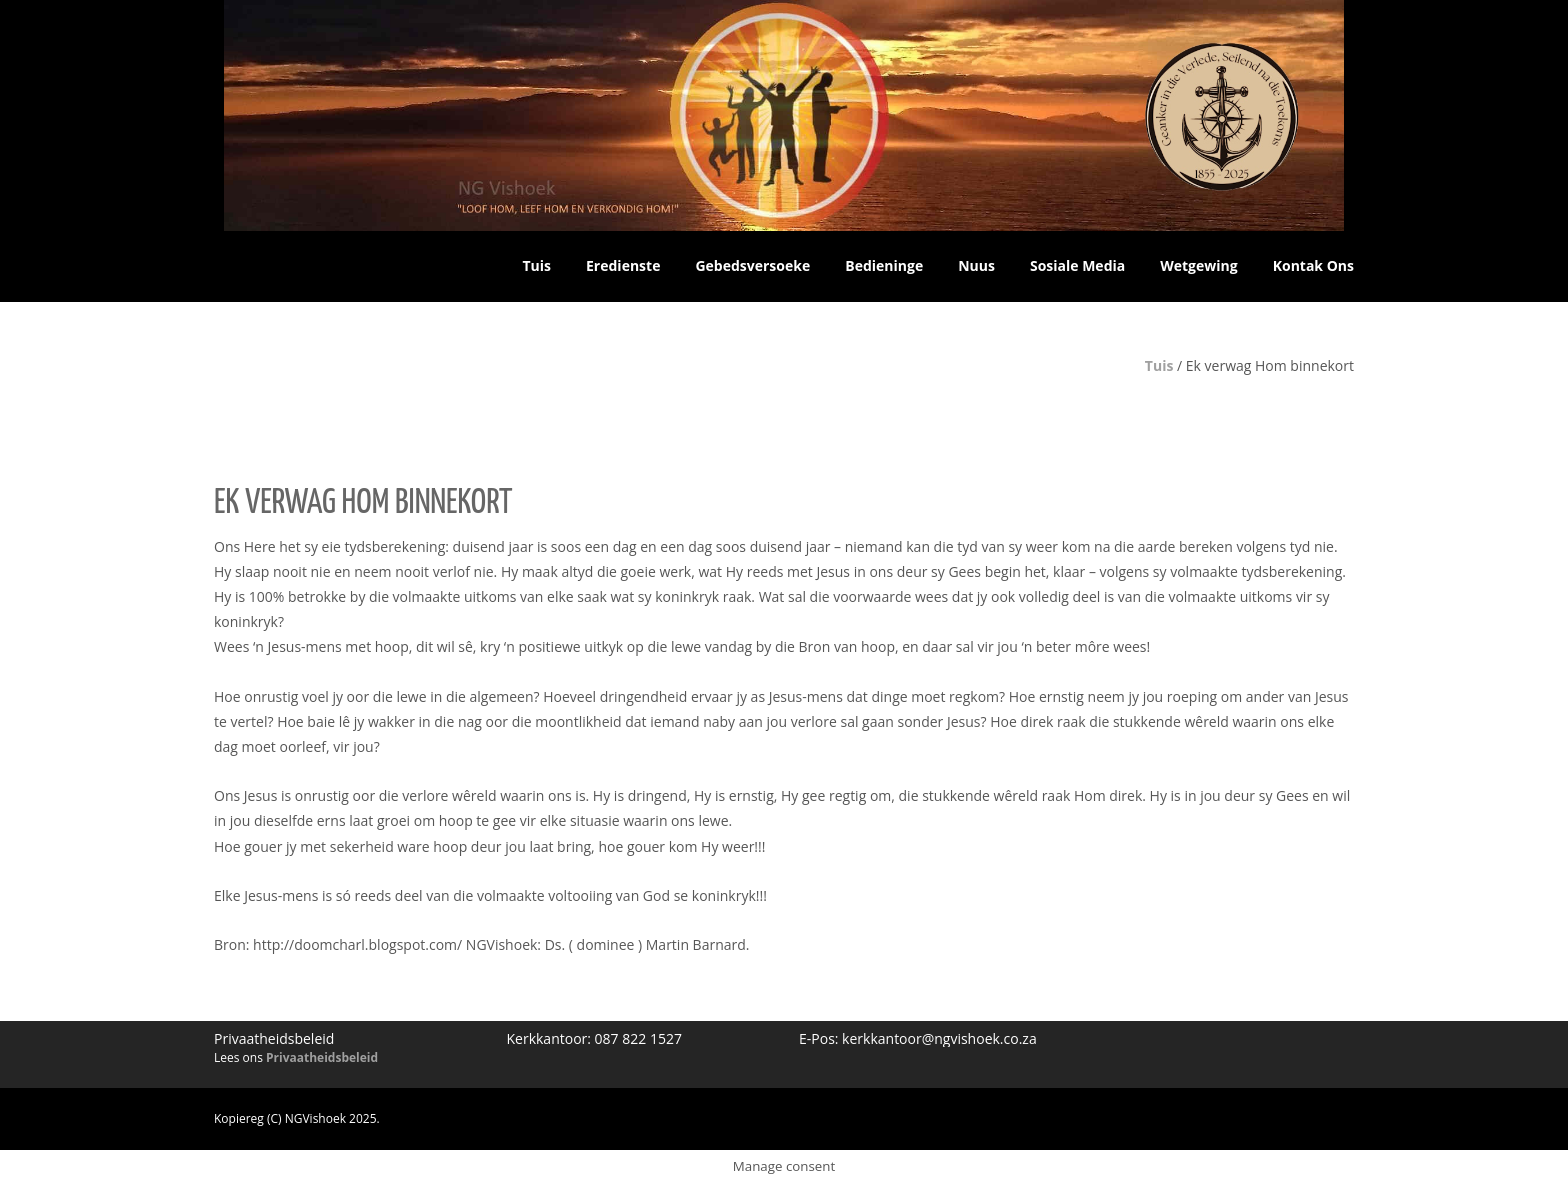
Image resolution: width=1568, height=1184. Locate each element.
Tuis (1159, 365)
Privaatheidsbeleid (322, 1057)
